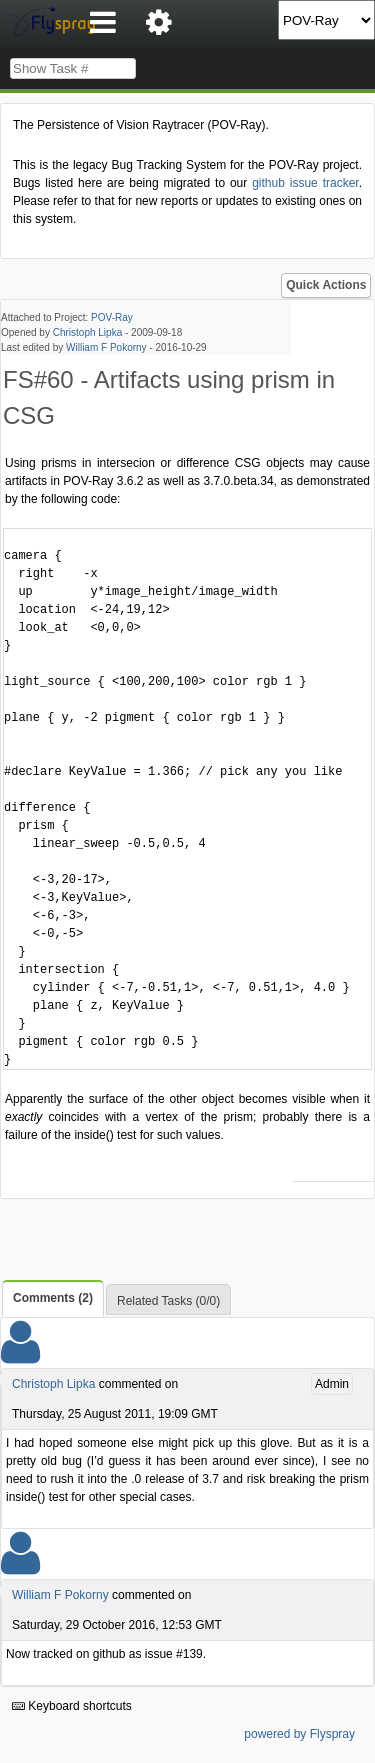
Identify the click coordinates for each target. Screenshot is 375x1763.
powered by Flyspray (299, 1734)
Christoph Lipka (87, 332)
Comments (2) (53, 1298)
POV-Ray (112, 317)
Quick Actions (326, 285)
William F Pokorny (106, 347)
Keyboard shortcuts (72, 1706)
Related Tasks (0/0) (168, 1301)
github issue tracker (305, 183)
